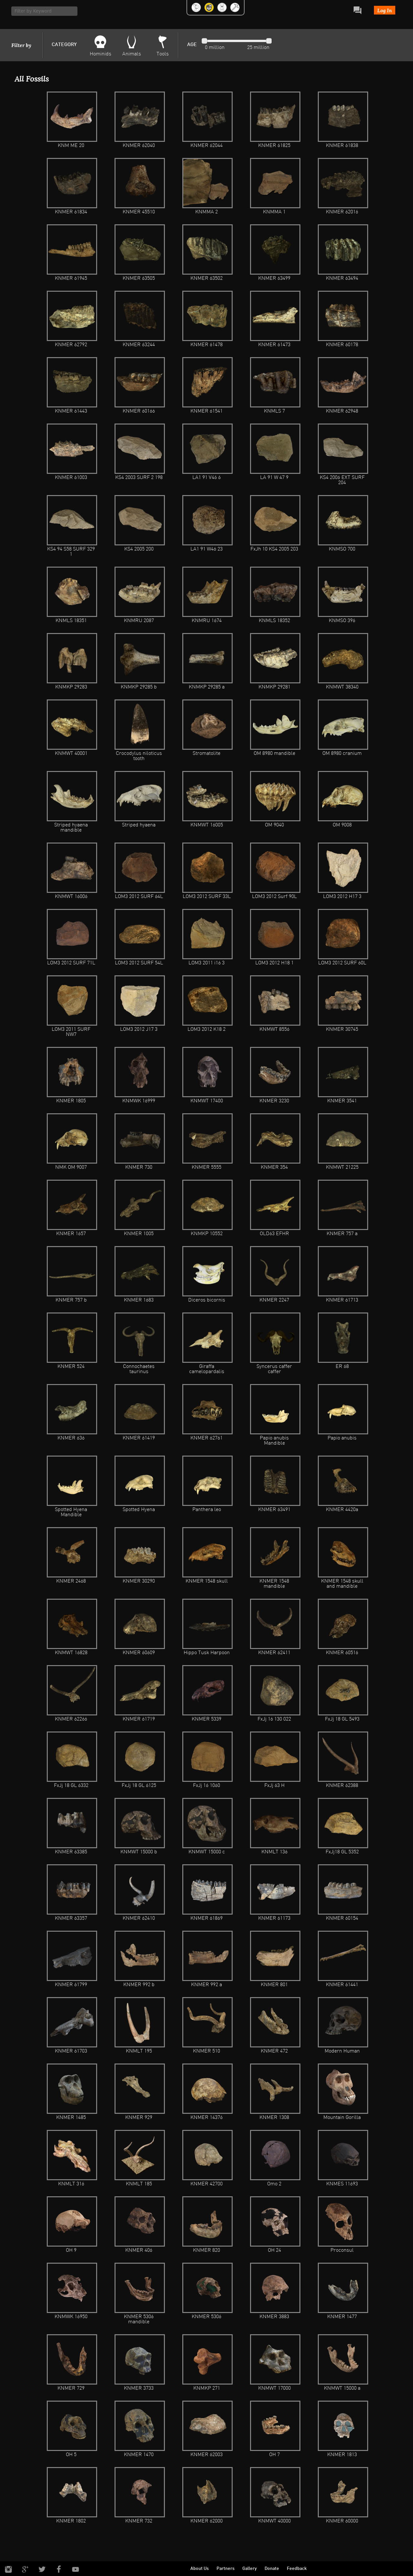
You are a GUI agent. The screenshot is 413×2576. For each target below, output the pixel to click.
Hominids (100, 54)
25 (249, 47)
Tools (162, 54)
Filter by (21, 45)
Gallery (249, 2569)
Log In (384, 10)
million (216, 47)
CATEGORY (64, 45)
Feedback (297, 2569)
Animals (131, 54)
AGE (192, 45)
